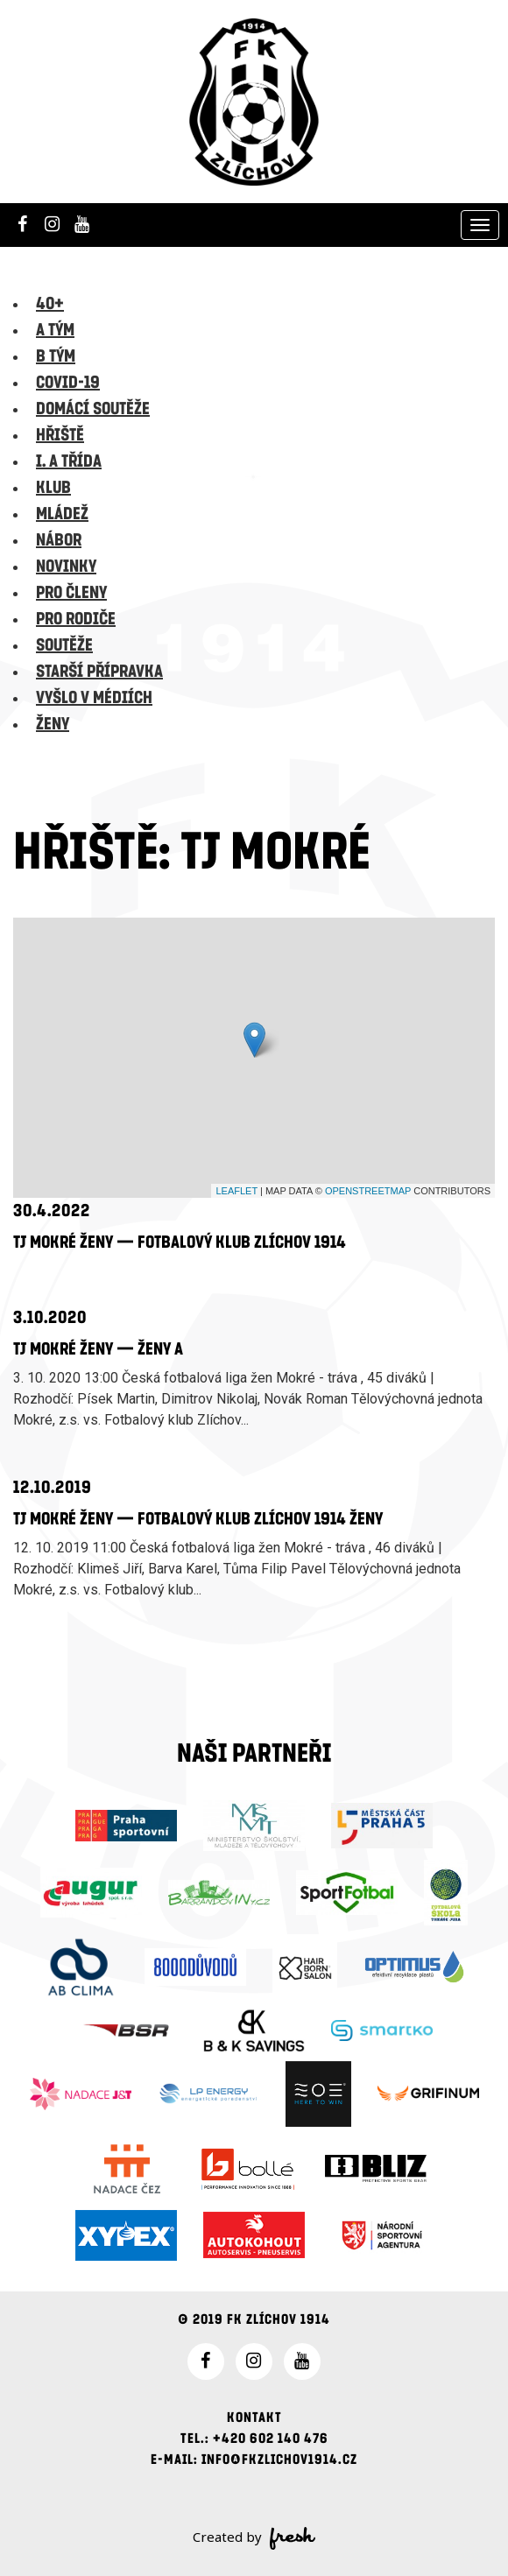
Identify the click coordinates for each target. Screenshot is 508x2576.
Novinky (66, 566)
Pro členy (71, 593)
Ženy (52, 724)
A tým (55, 330)
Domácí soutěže (93, 409)
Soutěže (64, 645)
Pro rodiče (76, 619)
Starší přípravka (99, 671)
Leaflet (236, 1191)
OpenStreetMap (368, 1191)
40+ (50, 304)
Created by (254, 2538)
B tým (55, 356)
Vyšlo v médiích (94, 698)
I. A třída (69, 461)
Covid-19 (68, 382)
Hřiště (60, 435)
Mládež (62, 514)
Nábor (58, 540)
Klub (53, 487)
